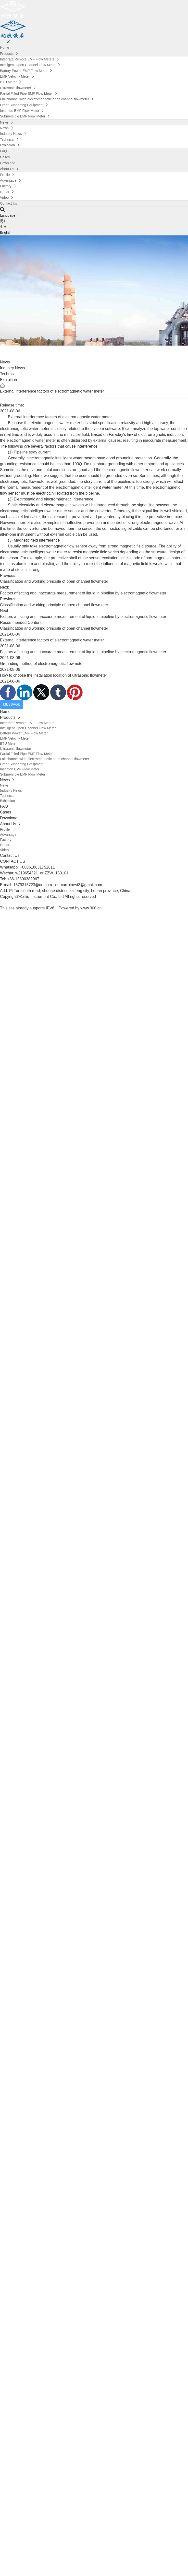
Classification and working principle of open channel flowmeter (54, 581)
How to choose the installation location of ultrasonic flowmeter (53, 675)
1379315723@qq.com (32, 885)
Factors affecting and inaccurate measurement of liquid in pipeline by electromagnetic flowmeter (83, 593)
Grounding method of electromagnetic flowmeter (42, 663)
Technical (8, 374)
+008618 (27, 867)
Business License (15, 902)
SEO (35, 902)
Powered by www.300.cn (80, 908)
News (5, 362)
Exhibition (8, 380)
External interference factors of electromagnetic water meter (52, 640)
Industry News (12, 368)
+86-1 (12, 879)
